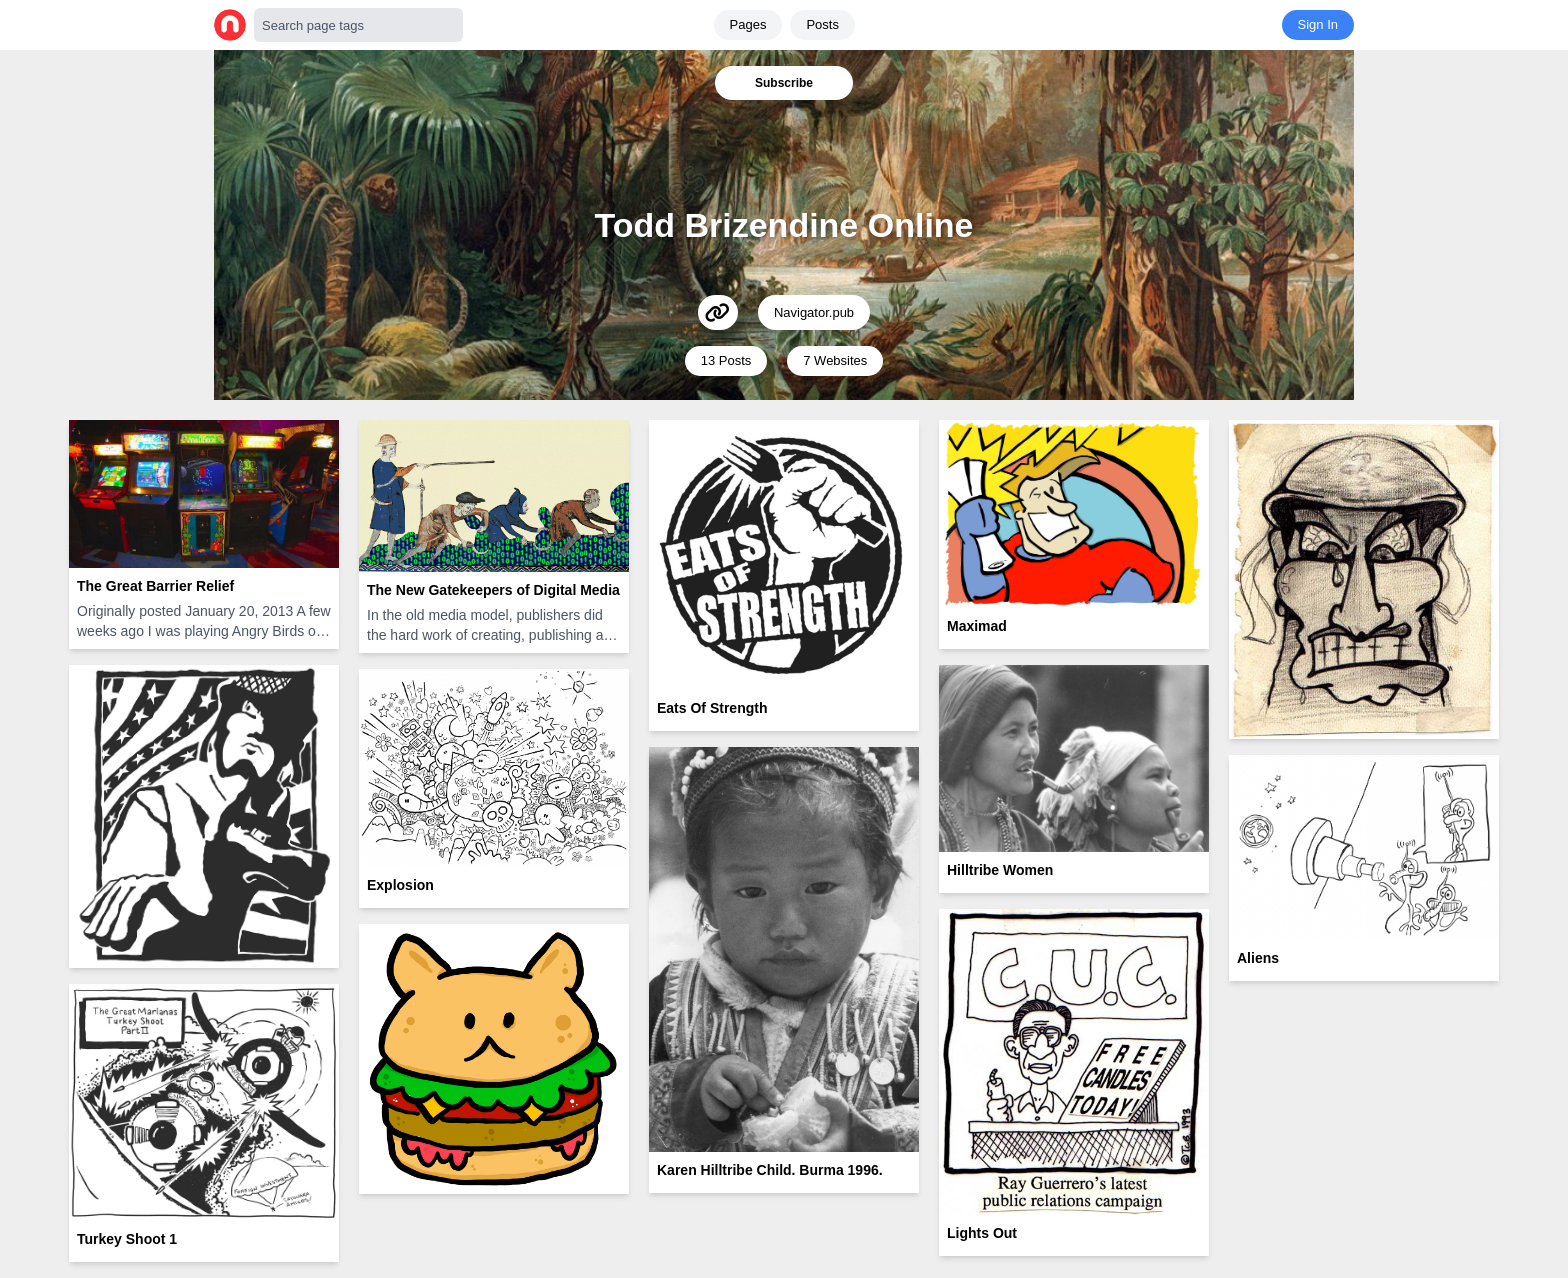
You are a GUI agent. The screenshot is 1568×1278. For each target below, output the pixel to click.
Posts (822, 24)
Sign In (1318, 24)
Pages (748, 24)
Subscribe (784, 83)
